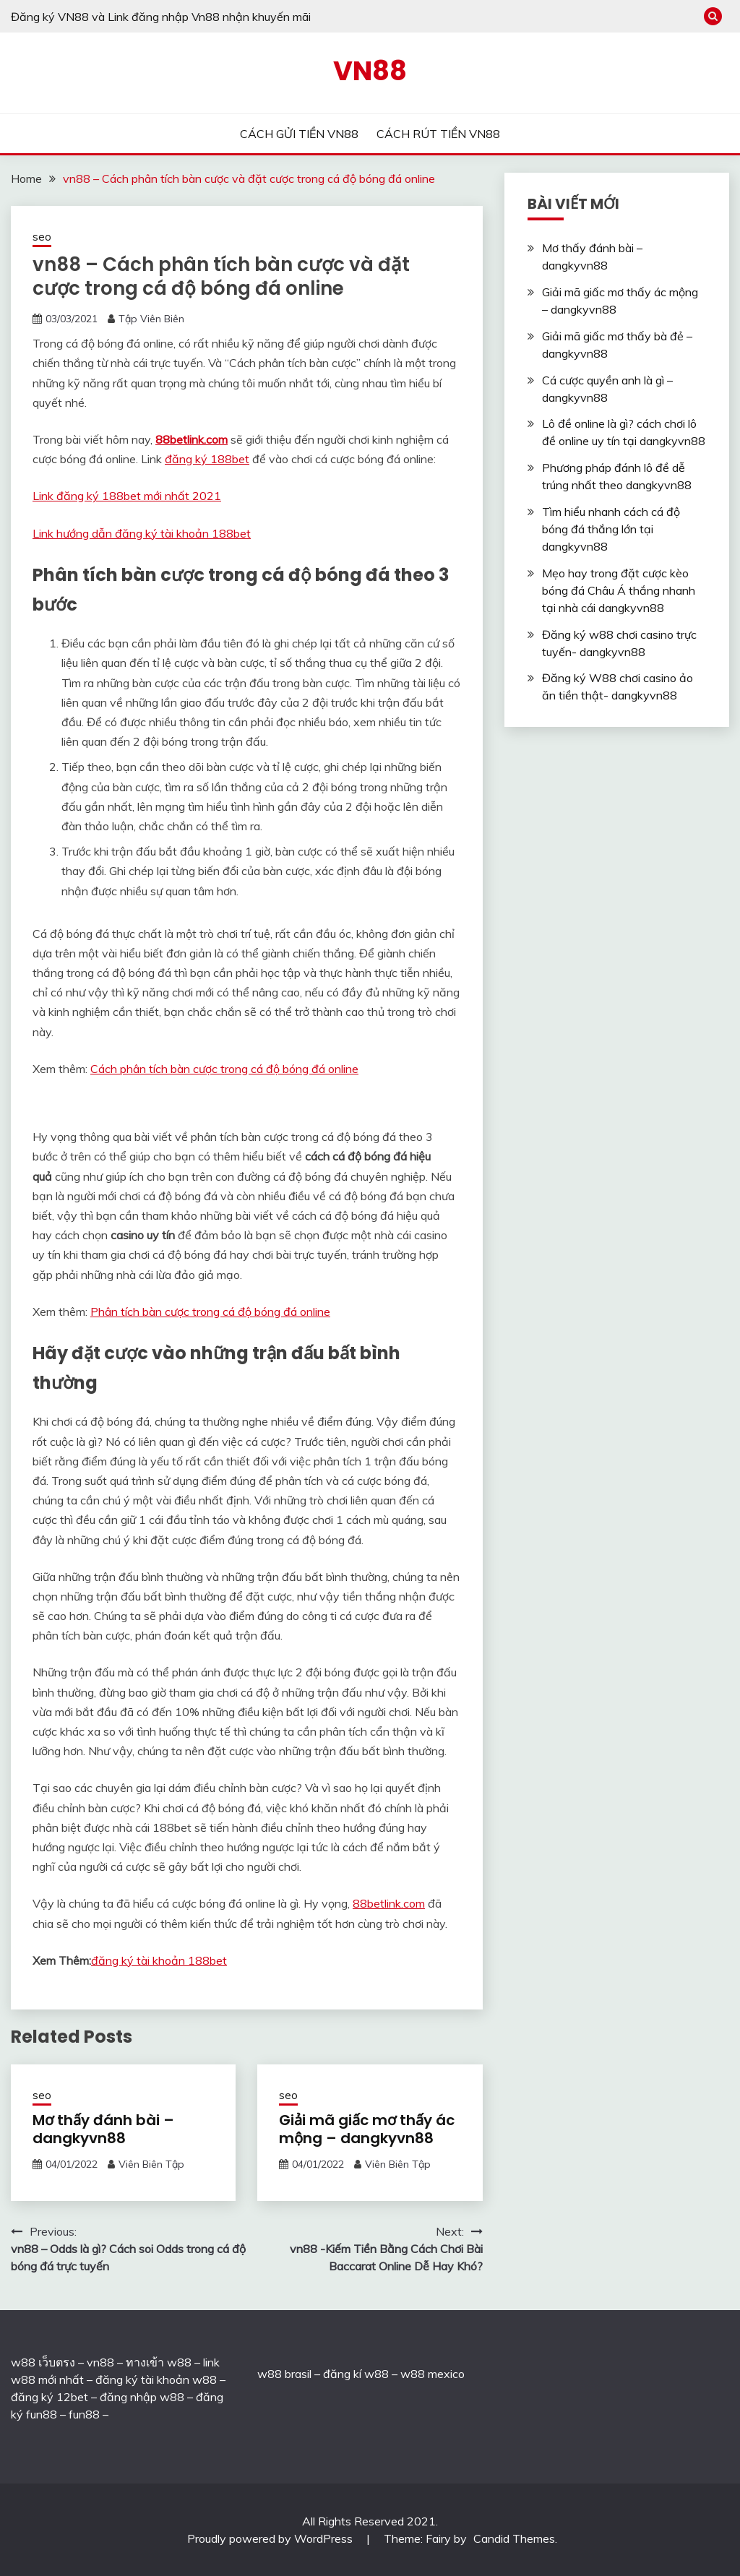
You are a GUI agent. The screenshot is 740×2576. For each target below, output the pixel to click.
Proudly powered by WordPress (271, 2538)
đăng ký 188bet (207, 459)
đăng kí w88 (356, 2373)
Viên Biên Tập (151, 2164)
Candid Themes (514, 2538)
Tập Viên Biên (151, 318)
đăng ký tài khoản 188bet (159, 1960)
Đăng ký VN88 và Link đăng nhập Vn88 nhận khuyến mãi (161, 16)
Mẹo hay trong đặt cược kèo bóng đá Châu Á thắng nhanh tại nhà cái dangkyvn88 (618, 590)
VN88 (370, 71)
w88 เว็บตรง (43, 2362)
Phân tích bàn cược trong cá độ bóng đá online (210, 1311)
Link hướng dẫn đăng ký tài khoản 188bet (142, 533)
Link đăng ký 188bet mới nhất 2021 (127, 495)
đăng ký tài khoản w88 (156, 2379)
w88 (269, 2373)
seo (42, 237)
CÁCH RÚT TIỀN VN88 (438, 133)
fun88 (84, 2414)
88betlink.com (191, 439)
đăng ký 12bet (49, 2397)
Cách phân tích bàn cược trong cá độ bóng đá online (224, 1068)
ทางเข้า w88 (159, 2362)
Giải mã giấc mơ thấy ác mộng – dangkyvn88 (367, 2129)
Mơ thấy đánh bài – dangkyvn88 (103, 2129)
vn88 (100, 2362)
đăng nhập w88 (140, 2397)
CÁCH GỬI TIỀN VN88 (299, 133)
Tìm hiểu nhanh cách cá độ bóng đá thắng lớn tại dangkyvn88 (611, 528)
